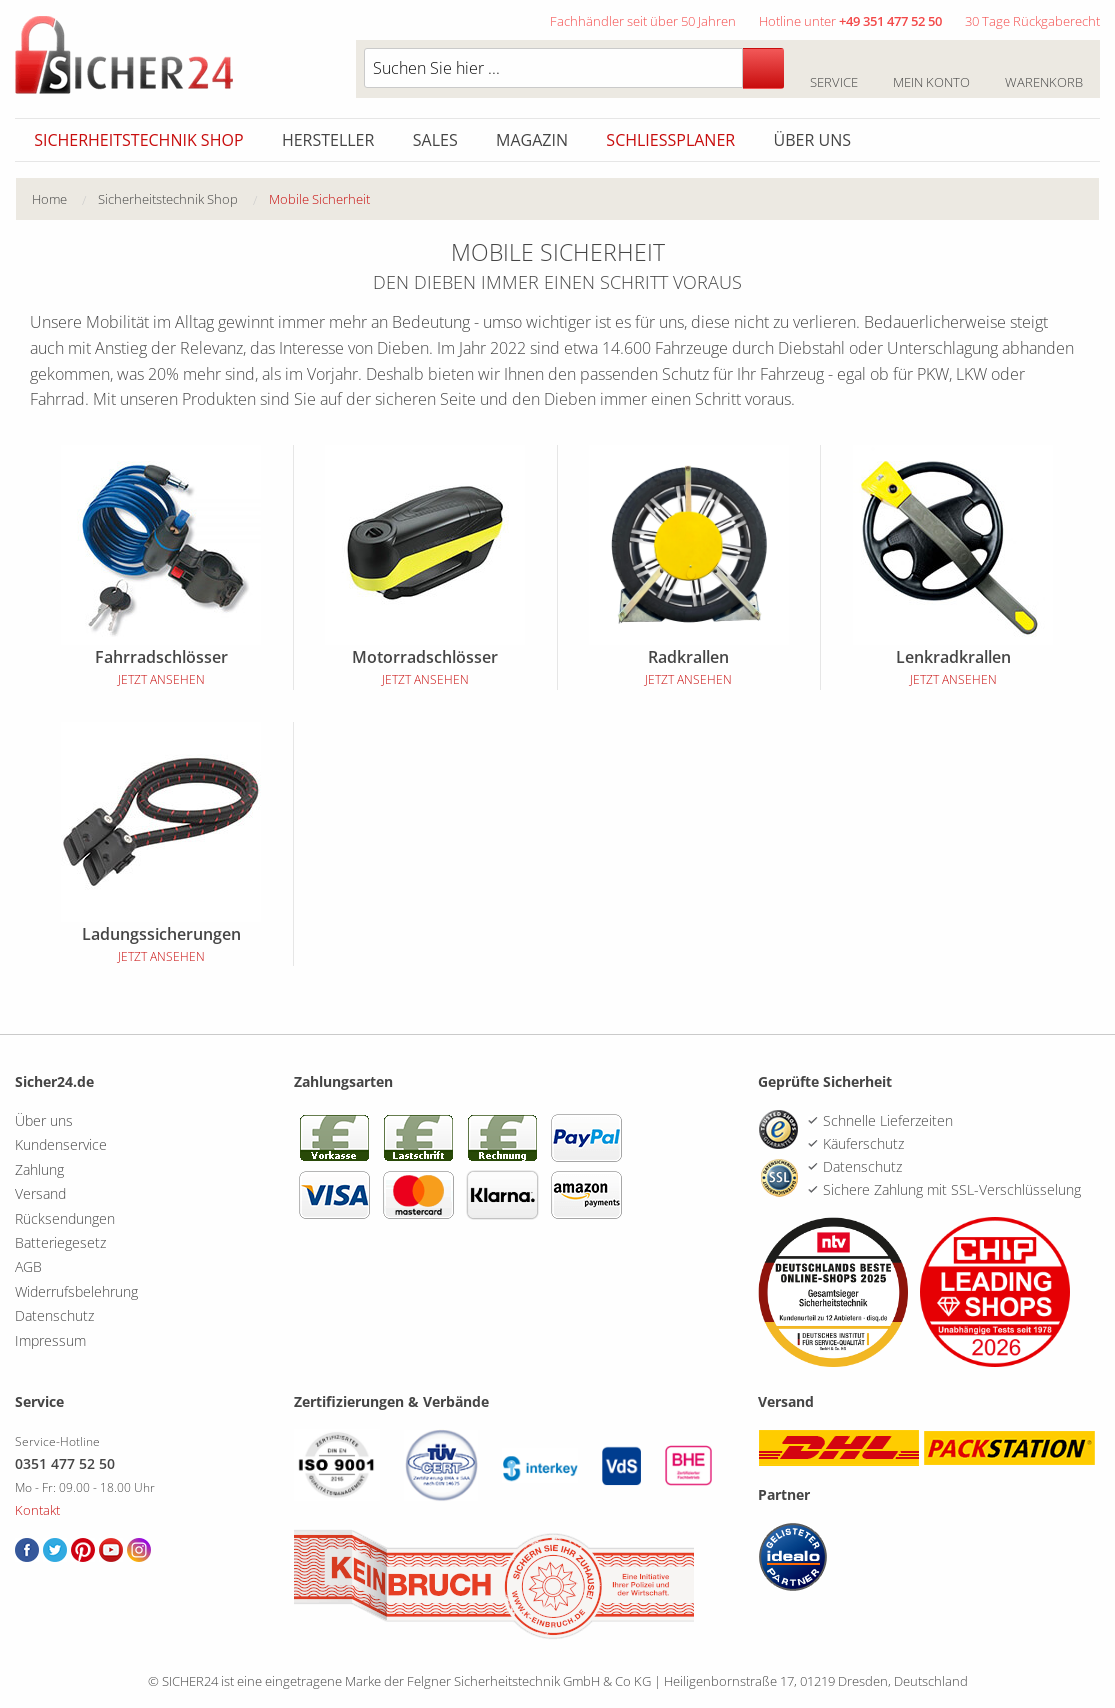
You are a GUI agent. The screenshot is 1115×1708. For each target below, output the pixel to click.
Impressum (50, 1340)
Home (49, 199)
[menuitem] (65, 199)
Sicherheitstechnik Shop (138, 140)
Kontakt (37, 1510)
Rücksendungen (65, 1218)
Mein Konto (931, 71)
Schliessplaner (670, 140)
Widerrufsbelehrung (76, 1291)
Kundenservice (61, 1144)
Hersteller (328, 140)
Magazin (532, 140)
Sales (435, 140)
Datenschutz (54, 1315)
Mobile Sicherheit (319, 199)
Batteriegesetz (60, 1242)
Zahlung (39, 1169)
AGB (28, 1266)
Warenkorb (1043, 71)
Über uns (812, 140)
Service (833, 71)
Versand (40, 1193)
